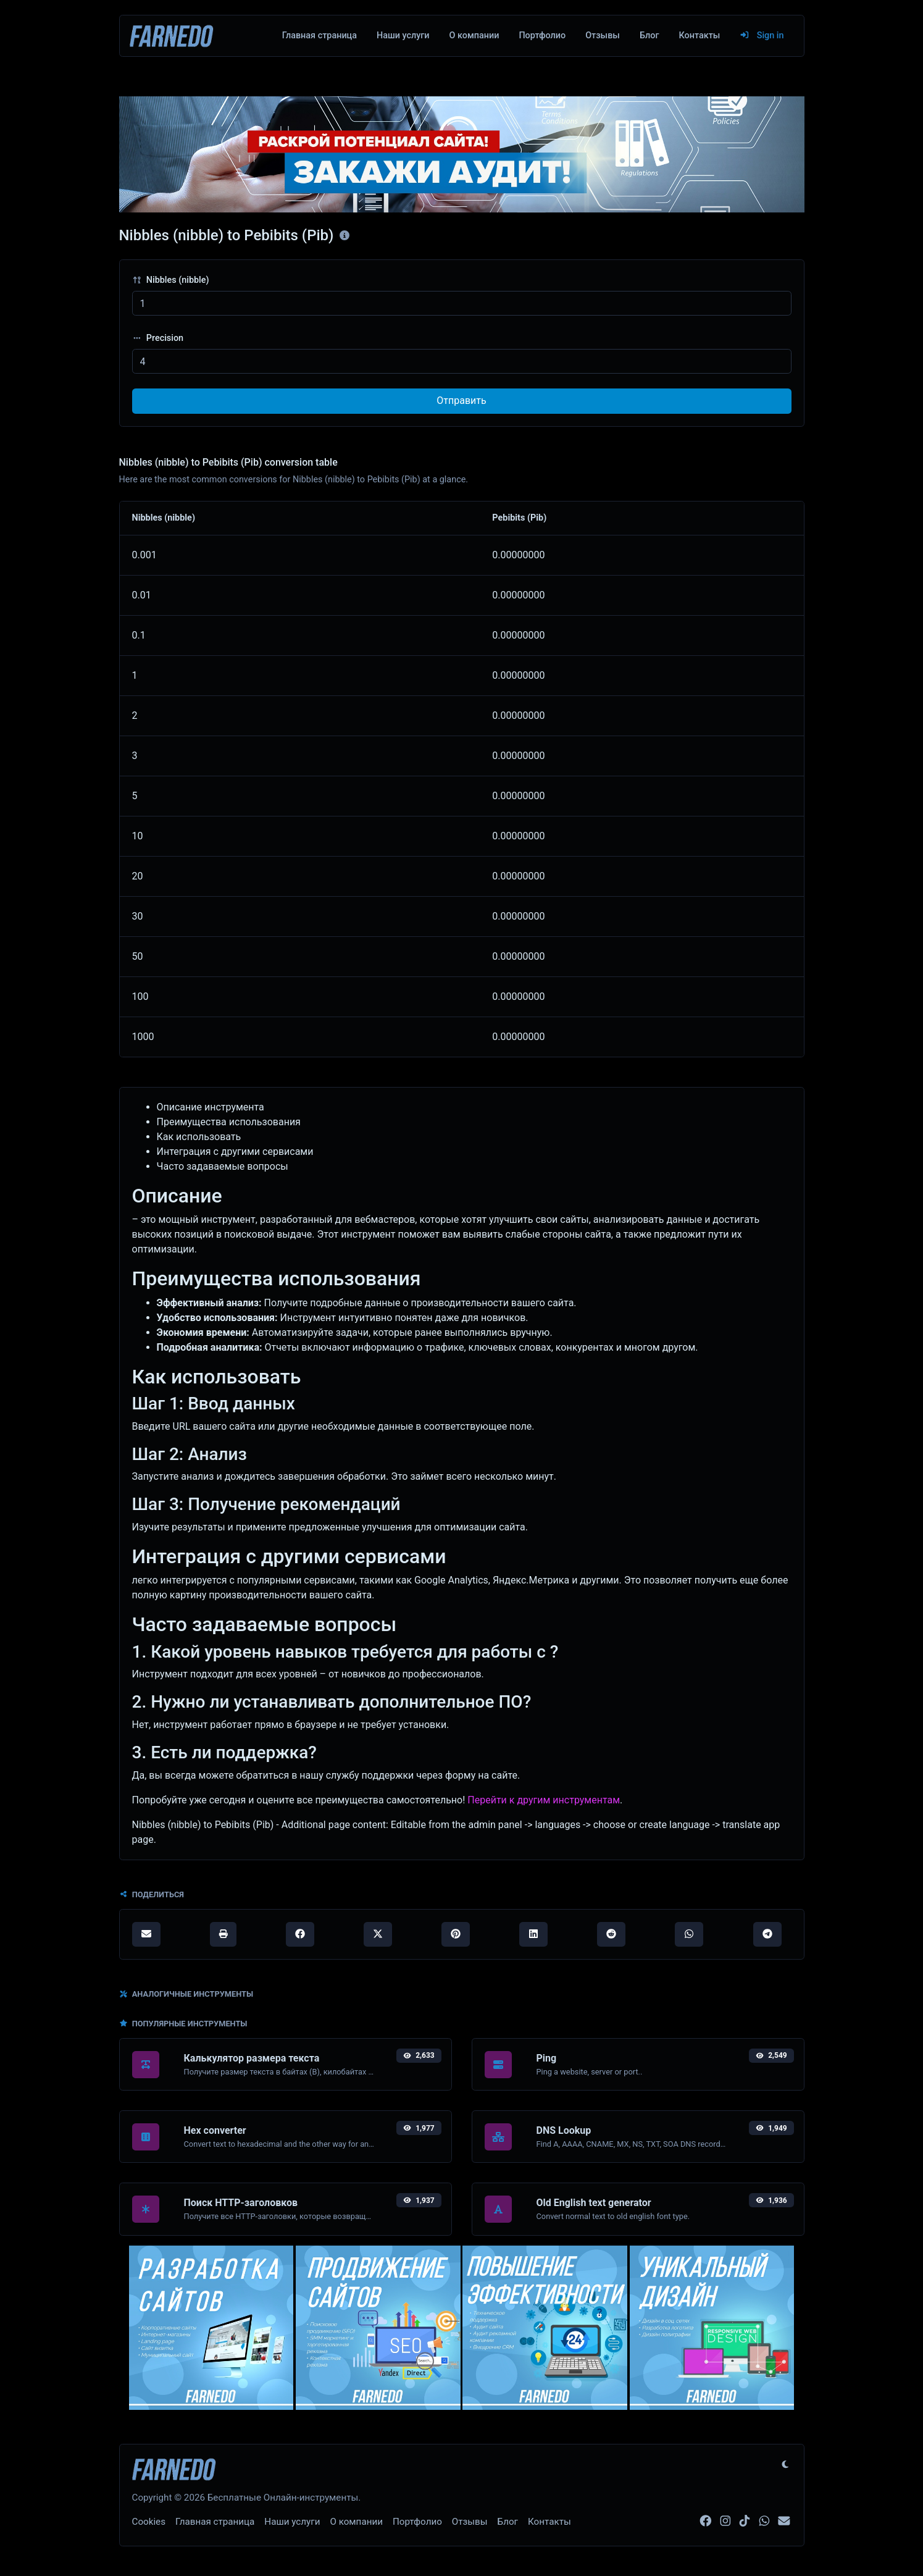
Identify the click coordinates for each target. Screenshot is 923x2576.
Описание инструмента (210, 1107)
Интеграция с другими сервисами (235, 1151)
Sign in (761, 35)
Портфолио (542, 35)
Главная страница (319, 35)
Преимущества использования (229, 1122)
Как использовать (199, 1137)
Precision (158, 338)
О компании (474, 35)
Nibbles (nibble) (170, 280)
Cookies (149, 2521)
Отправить (461, 400)
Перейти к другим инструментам (543, 1800)
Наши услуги (403, 35)
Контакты (699, 35)
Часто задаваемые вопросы (222, 1166)
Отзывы (602, 35)
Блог (649, 35)
